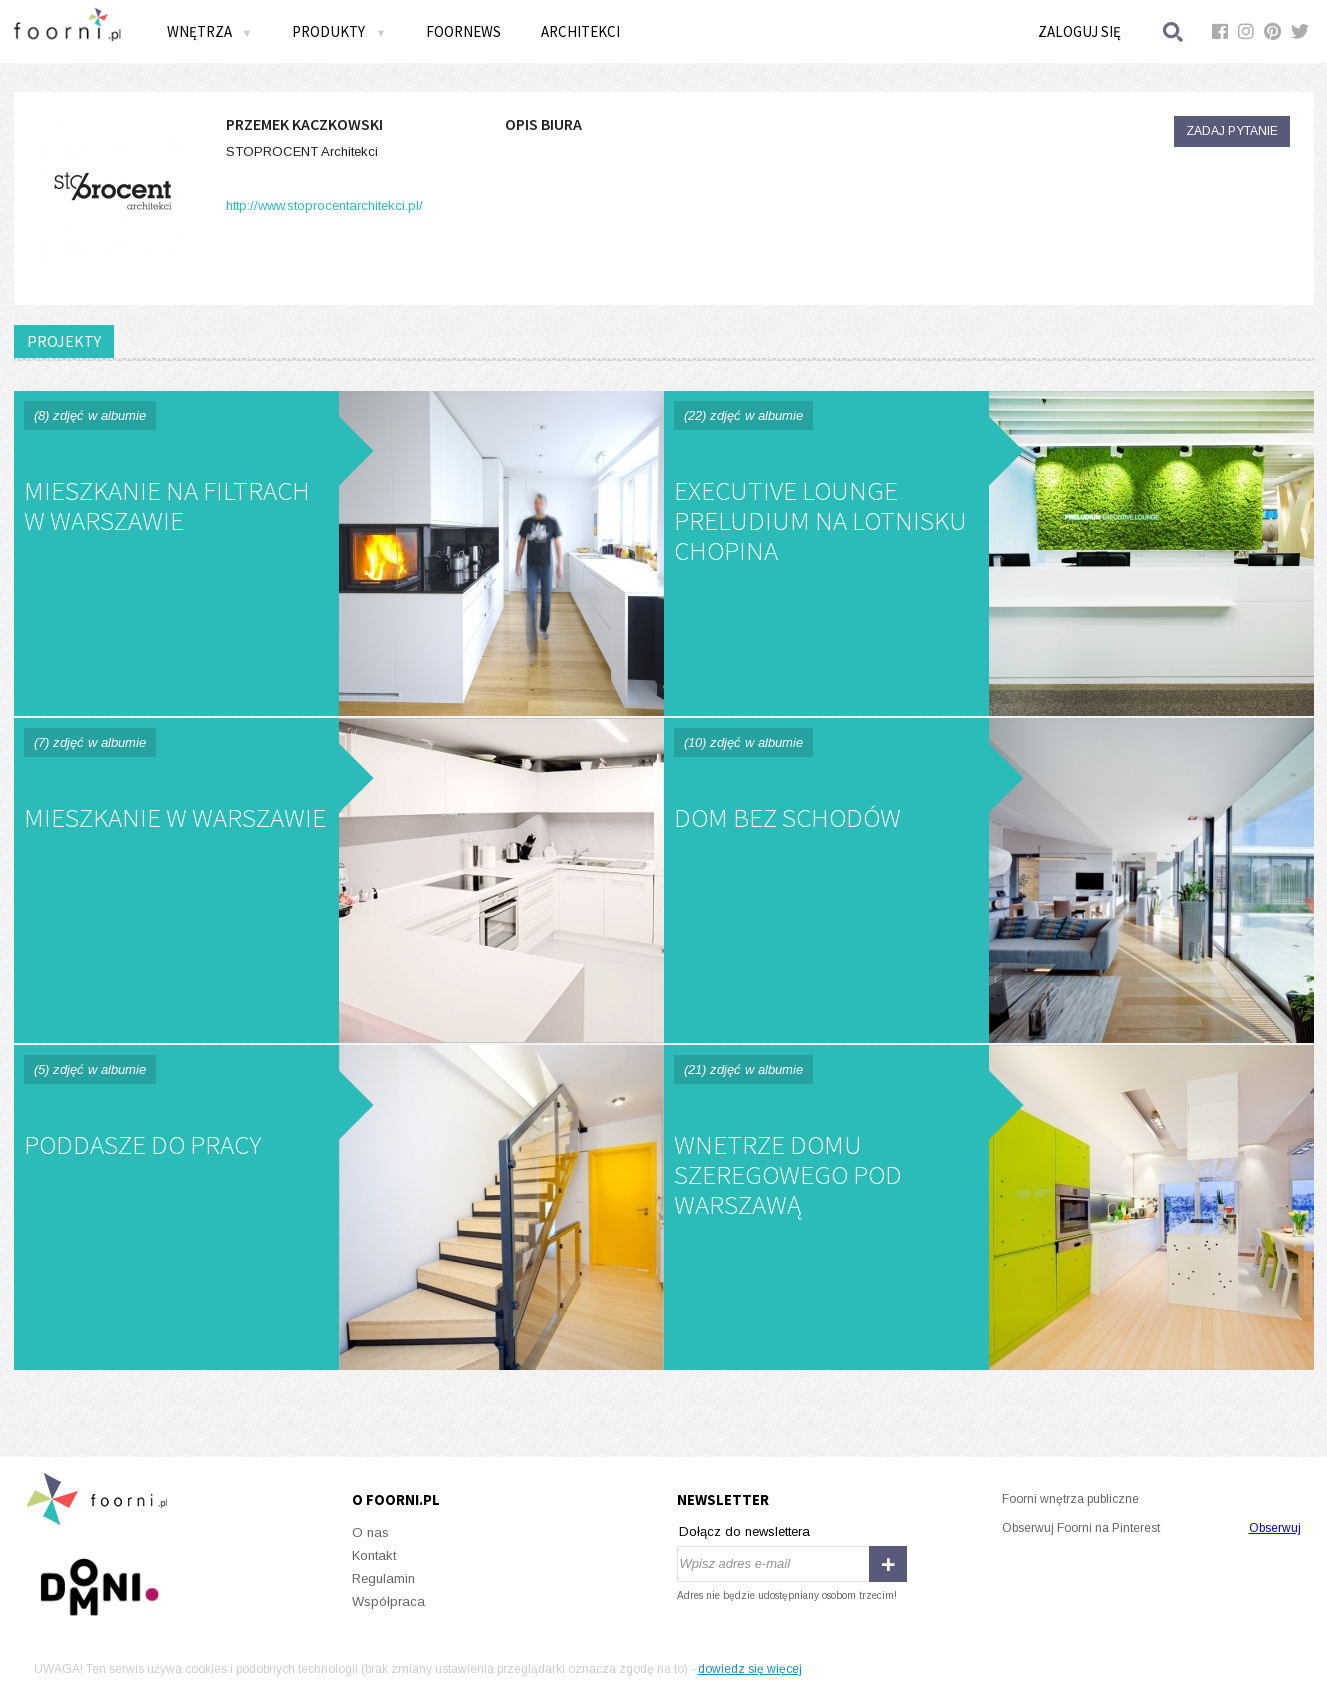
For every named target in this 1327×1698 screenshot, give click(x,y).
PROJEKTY (64, 341)
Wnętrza (210, 31)
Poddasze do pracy (339, 1207)
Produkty (339, 31)
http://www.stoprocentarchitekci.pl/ (324, 205)
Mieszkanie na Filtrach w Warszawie (339, 553)
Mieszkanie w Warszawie (339, 880)
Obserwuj (1275, 1528)
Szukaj (1174, 31)
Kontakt (374, 1555)
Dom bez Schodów (989, 880)
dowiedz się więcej (750, 1669)
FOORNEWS (463, 31)
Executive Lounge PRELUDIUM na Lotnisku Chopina (989, 553)
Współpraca (388, 1601)
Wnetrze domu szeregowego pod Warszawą (989, 1207)
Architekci (580, 31)
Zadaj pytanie (1232, 131)
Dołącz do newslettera (744, 1531)
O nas (370, 1532)
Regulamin (383, 1578)
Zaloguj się (1079, 31)
